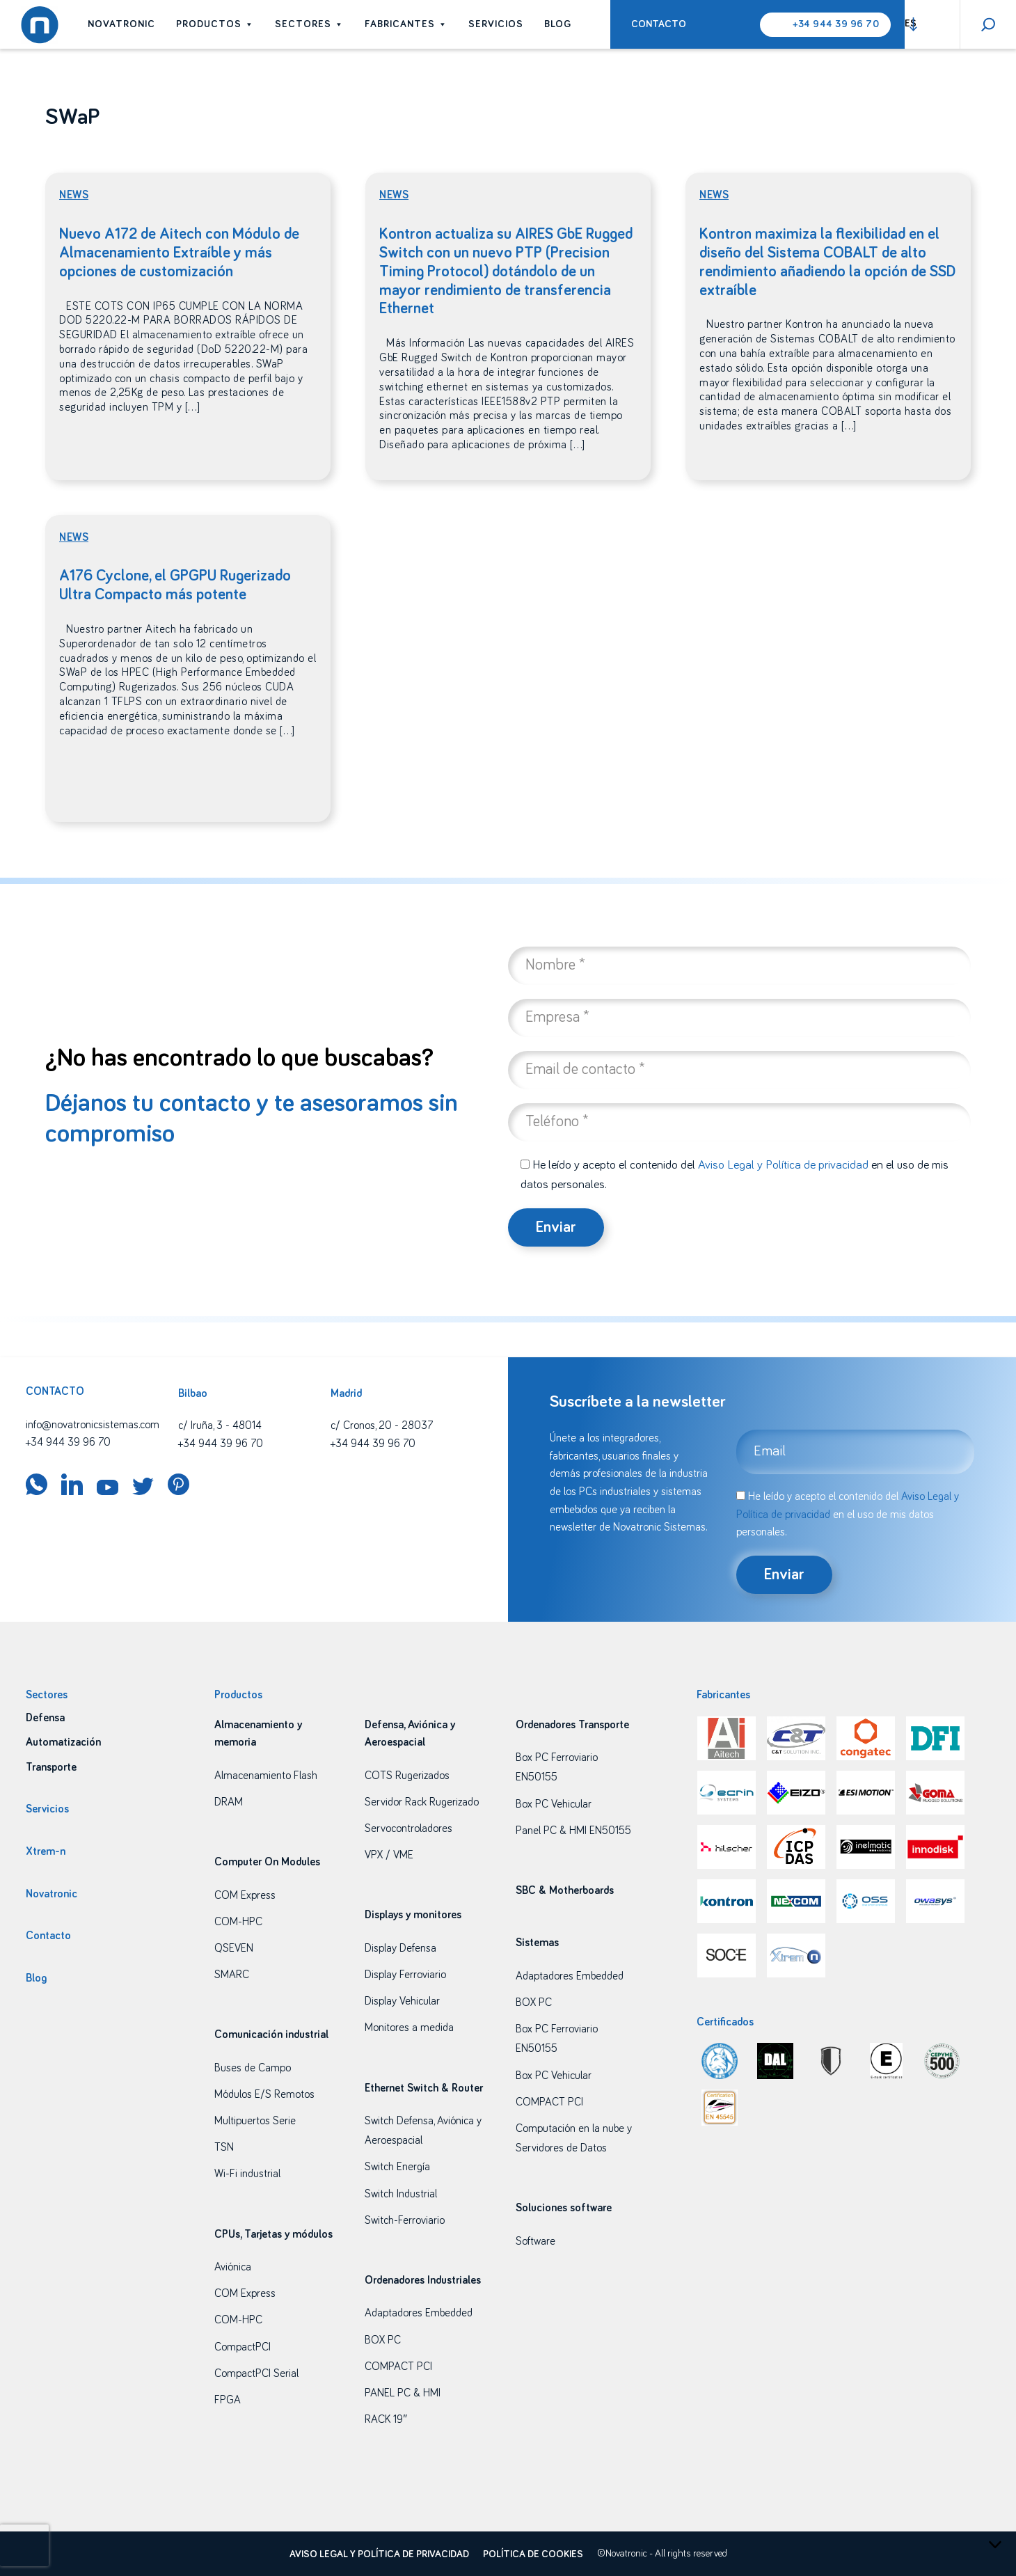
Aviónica (232, 2267)
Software (535, 2241)
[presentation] (24, 2545)
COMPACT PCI (398, 2366)
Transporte (51, 1767)
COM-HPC (238, 1921)
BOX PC (383, 2340)
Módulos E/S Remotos (264, 2094)
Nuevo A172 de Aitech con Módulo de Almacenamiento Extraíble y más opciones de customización (179, 253)
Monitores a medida (409, 2027)
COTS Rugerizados (407, 1775)
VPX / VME (389, 1854)
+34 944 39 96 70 (836, 24)
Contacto (658, 24)
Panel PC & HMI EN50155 (573, 1830)
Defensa (45, 1717)
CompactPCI (242, 2347)
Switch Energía (397, 2166)
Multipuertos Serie (255, 2120)
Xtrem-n (45, 1851)
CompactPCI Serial (256, 2373)
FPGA (227, 2399)
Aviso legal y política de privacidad (379, 2554)
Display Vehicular (402, 2001)
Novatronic (121, 24)
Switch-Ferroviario (405, 2220)
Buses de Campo (252, 2067)
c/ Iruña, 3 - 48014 (220, 1425)
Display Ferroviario (405, 1974)
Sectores (309, 24)
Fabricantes (406, 24)
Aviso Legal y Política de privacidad (783, 1165)
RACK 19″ (386, 2419)
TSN (224, 2147)
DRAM (228, 1802)
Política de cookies (533, 2554)
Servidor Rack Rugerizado (422, 1802)
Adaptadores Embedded (419, 2312)
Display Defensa (400, 1948)
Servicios (495, 24)
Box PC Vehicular (554, 1804)
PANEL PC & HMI (402, 2393)
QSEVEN (233, 1948)
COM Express (245, 1895)
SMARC (231, 1974)
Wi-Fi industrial (247, 2173)
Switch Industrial (401, 2193)
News (73, 194)
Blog (557, 24)
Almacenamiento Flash (265, 1775)
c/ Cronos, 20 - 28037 (382, 1425)
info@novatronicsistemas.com (92, 1424)
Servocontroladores (408, 1828)
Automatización (63, 1742)
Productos (215, 24)
